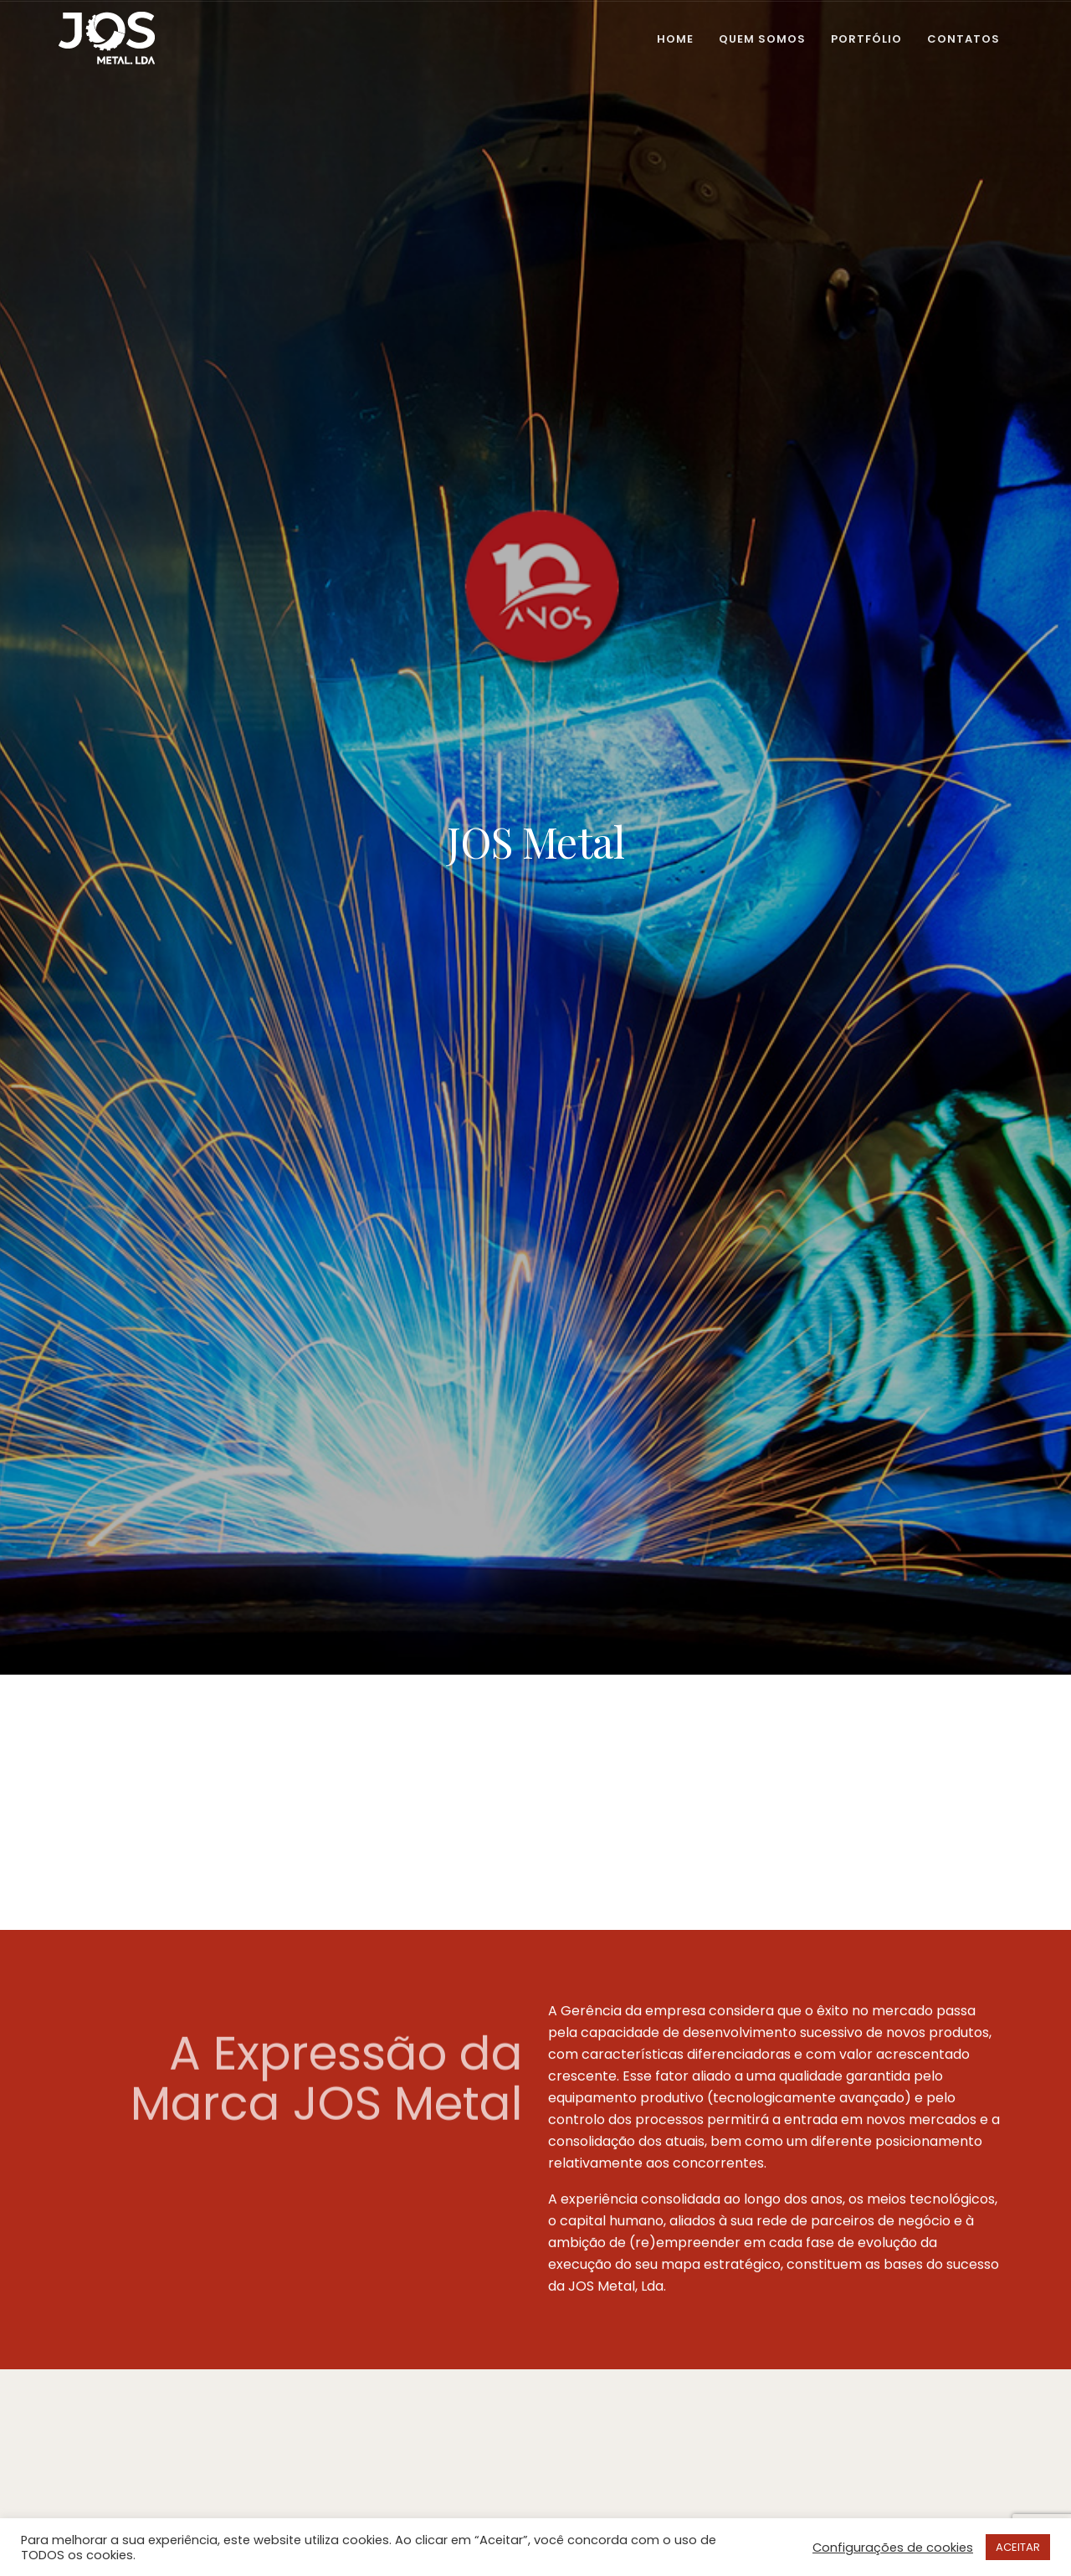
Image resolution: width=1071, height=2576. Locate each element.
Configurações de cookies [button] (892, 2547)
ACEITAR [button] (1018, 2547)
